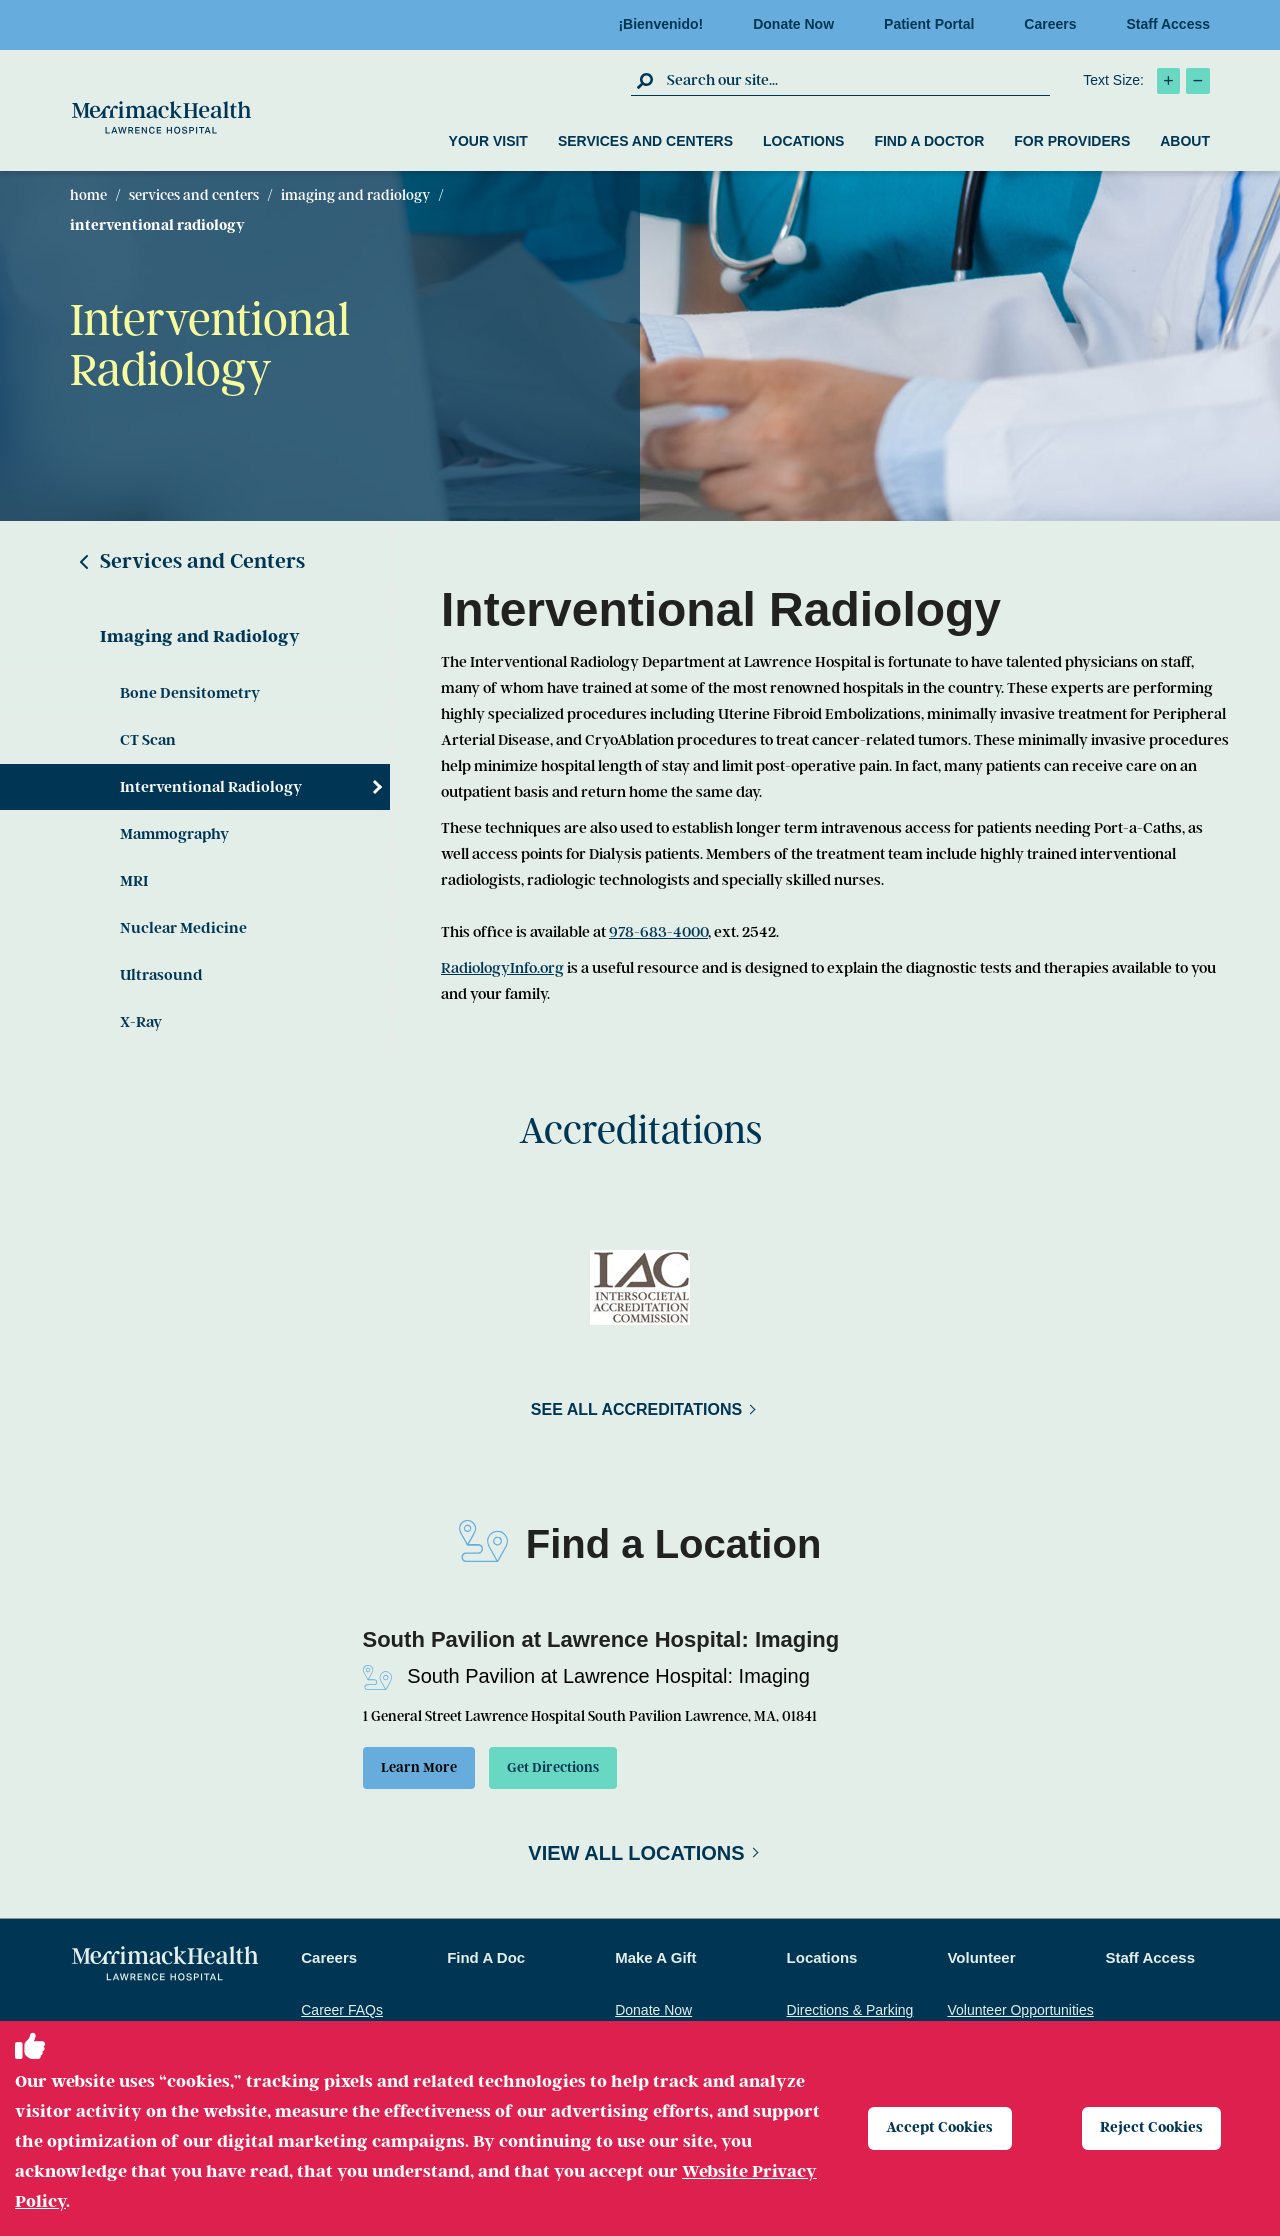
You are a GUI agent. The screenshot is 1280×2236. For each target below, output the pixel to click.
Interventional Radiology (211, 787)
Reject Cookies (1156, 2128)
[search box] (856, 80)
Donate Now (799, 24)
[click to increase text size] (1168, 81)
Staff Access (1168, 24)
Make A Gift (655, 1962)
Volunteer (981, 1962)
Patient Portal (935, 24)
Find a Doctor (929, 141)
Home (88, 195)
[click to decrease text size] (1198, 81)
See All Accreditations (636, 1409)
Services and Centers (645, 141)
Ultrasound (161, 975)
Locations (803, 141)
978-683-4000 (658, 932)
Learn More (425, 1770)
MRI (134, 881)
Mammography (174, 834)
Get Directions (574, 1770)
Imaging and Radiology (355, 195)
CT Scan (148, 740)
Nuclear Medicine (183, 928)
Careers (1056, 24)
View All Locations (636, 1858)
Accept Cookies (944, 2128)
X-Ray (141, 1022)
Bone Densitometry (190, 693)
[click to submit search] (646, 80)
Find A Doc (486, 1962)
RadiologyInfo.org (502, 968)
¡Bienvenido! (666, 24)
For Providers (1072, 141)
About (1185, 141)
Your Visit (488, 141)
